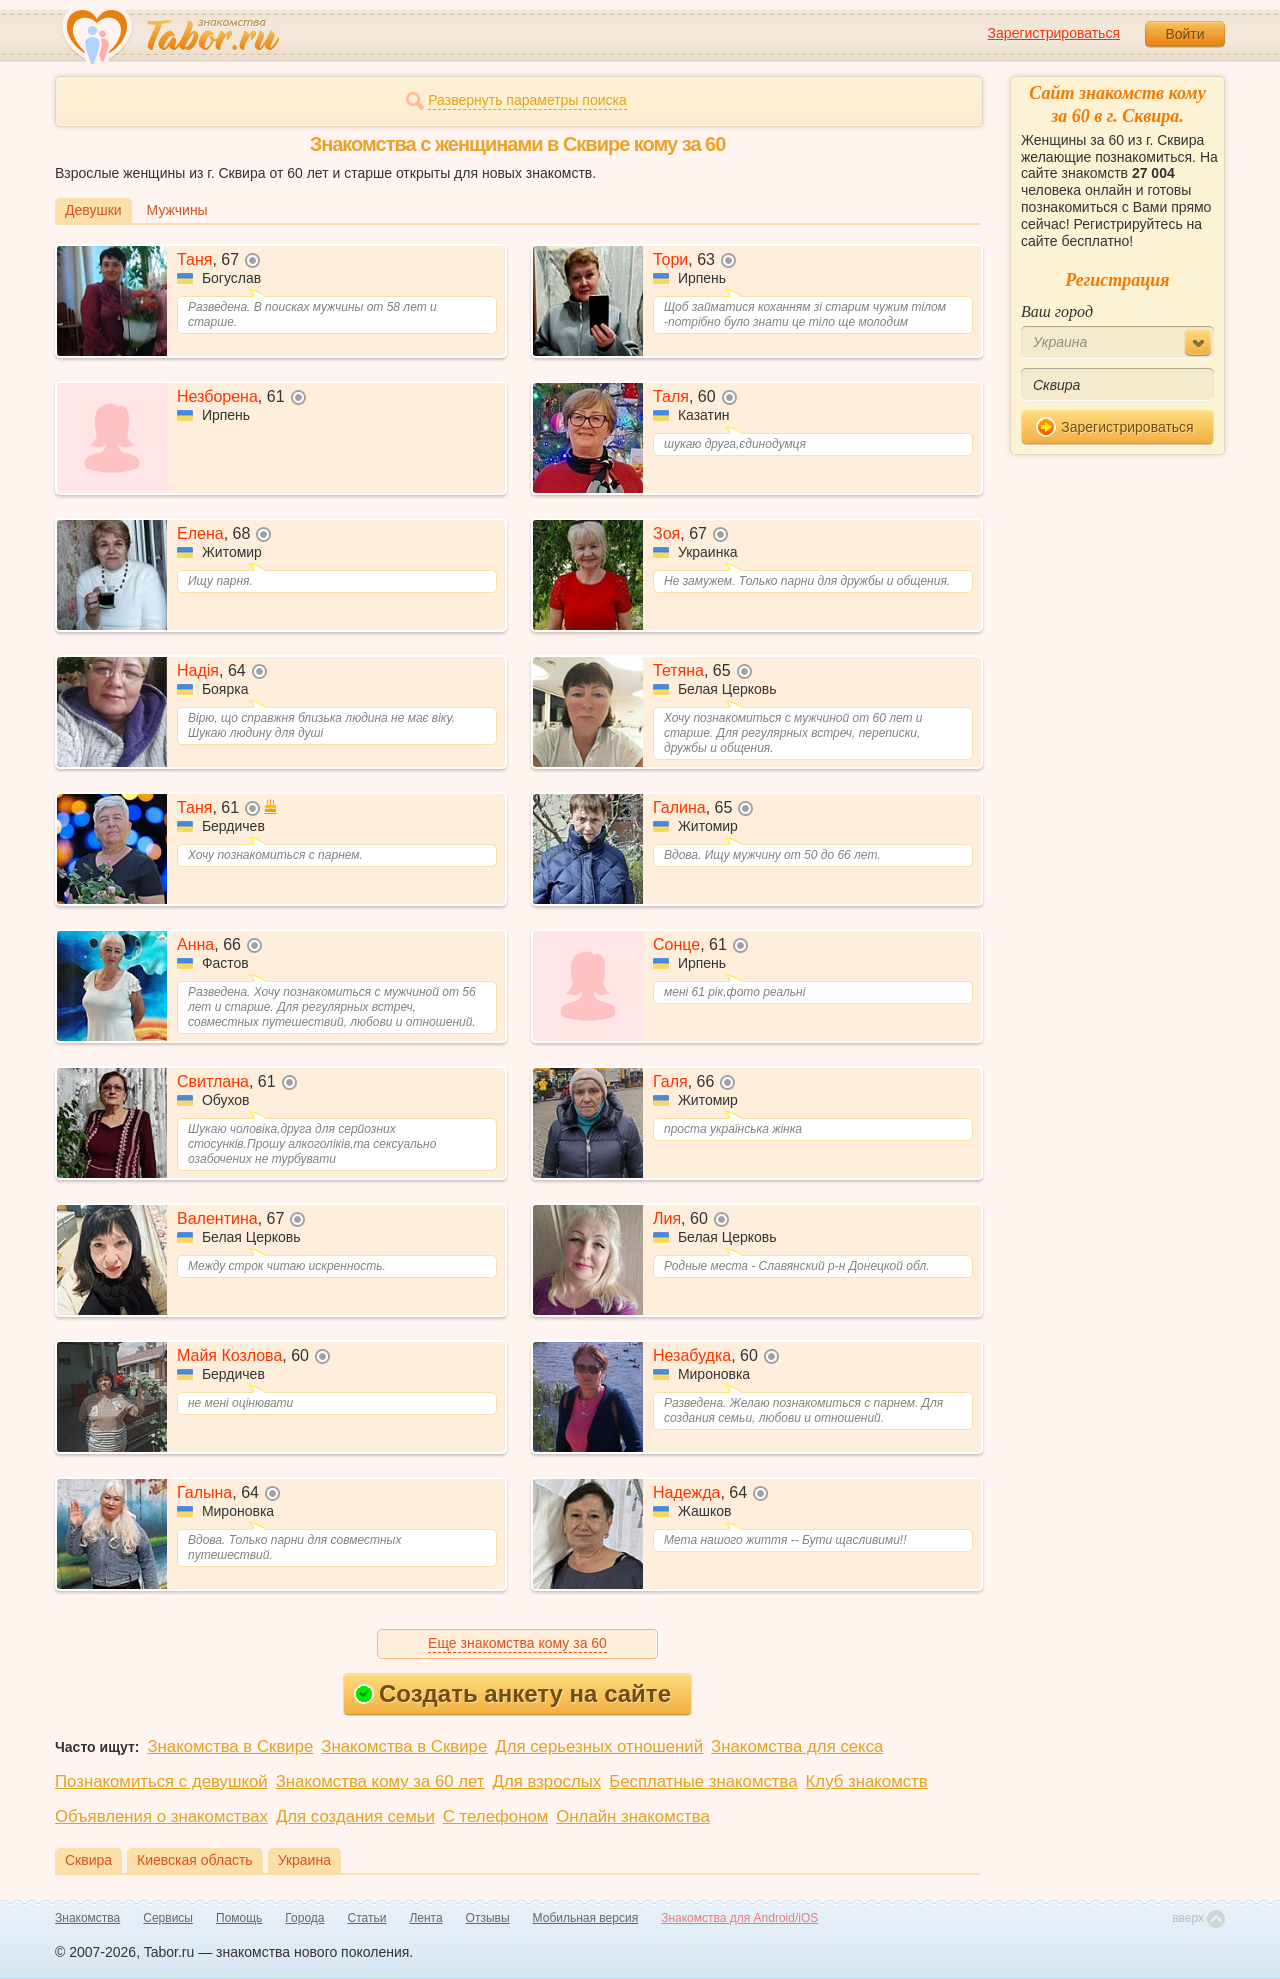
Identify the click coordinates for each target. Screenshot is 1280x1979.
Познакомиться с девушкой (161, 1781)
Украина (304, 1860)
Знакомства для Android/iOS (739, 1918)
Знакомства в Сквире (230, 1746)
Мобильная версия (586, 1918)
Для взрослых (547, 1781)
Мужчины (177, 210)
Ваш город (1057, 311)
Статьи (367, 1918)
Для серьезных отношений (599, 1746)
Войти (1184, 34)
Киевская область (195, 1860)
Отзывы (488, 1918)
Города (304, 1918)
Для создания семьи (355, 1816)
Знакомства (87, 1918)
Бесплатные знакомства (703, 1781)
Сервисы (168, 1918)
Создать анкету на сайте (512, 1693)
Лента (425, 1918)
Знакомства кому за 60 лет (380, 1781)
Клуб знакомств (867, 1781)
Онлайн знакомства (633, 1816)
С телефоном (495, 1816)
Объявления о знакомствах (161, 1816)
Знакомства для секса (797, 1746)
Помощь (239, 1918)
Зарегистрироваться (1054, 33)
